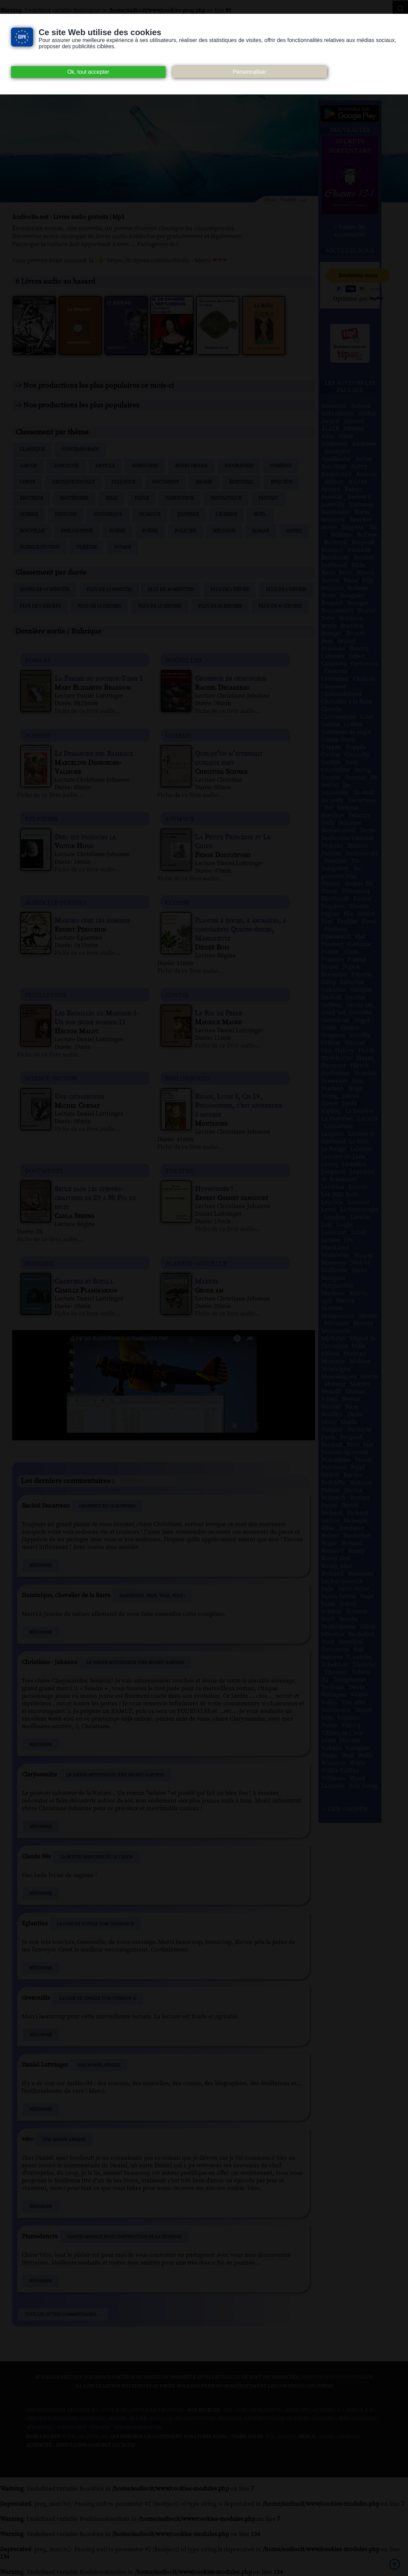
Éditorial (241, 482)
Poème (117, 531)
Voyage (122, 547)
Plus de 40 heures (280, 606)
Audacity (297, 2410)
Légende (226, 514)
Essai (111, 498)
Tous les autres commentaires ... (63, 2314)
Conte (27, 482)
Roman (260, 531)
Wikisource (72, 2428)
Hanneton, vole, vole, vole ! (152, 1596)
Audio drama (191, 466)
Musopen (323, 2419)
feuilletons (45, 994)
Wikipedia (40, 2428)
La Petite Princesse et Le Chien (96, 1857)
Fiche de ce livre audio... (87, 711)
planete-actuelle (196, 1263)
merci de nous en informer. (336, 2377)
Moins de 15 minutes (45, 590)
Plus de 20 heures (220, 606)
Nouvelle (32, 531)
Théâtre (86, 547)
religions (41, 818)
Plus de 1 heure (229, 590)
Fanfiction (179, 498)
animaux (179, 818)
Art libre (235, 2410)
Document (165, 482)
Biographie (239, 466)
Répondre (40, 1565)
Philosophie (76, 531)
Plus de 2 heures (286, 590)
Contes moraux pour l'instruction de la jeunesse (124, 2237)
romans (38, 660)
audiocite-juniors (55, 902)
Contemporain (80, 449)
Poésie (150, 531)
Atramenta (266, 2410)
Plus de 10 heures (99, 606)
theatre (179, 1170)
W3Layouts (279, 2437)
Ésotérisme (74, 498)
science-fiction (51, 1078)
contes (177, 994)
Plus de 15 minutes (109, 590)
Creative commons (52, 2419)
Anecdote (66, 466)
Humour (149, 514)
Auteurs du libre (334, 2410)
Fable (142, 498)
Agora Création (339, 2437)
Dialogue (123, 482)
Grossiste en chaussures (107, 1506)
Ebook (118, 2419)
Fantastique (225, 498)
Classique (32, 449)
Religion (224, 531)
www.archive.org (85, 2437)
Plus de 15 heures (159, 606)
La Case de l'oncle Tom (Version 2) (95, 1924)
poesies (37, 735)
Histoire (66, 514)
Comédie (280, 466)
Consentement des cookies (62, 2410)
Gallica (161, 2419)
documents (44, 1170)
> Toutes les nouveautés (350, 231)
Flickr (138, 2419)
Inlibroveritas (195, 2419)
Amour (28, 466)
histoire (39, 1263)
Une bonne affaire (98, 2065)
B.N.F (366, 2410)
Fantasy (268, 498)
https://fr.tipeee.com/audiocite (148, 260)
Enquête (281, 482)
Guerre (29, 514)
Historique (107, 514)
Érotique (31, 498)
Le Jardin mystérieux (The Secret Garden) (135, 1662)
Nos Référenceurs (138, 2428)
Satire (294, 531)
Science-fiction (39, 547)
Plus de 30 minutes (170, 590)
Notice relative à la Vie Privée (143, 2410)
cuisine (177, 902)
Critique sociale (73, 482)
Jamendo (229, 2419)
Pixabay (100, 2428)
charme (178, 735)
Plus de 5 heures (40, 606)
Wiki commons (358, 2419)
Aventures (145, 466)
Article (105, 466)
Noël (260, 514)
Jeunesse (188, 514)
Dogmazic (93, 2419)
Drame (204, 482)
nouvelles (183, 660)
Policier (185, 531)
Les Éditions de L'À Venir (276, 2419)
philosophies (187, 1078)
